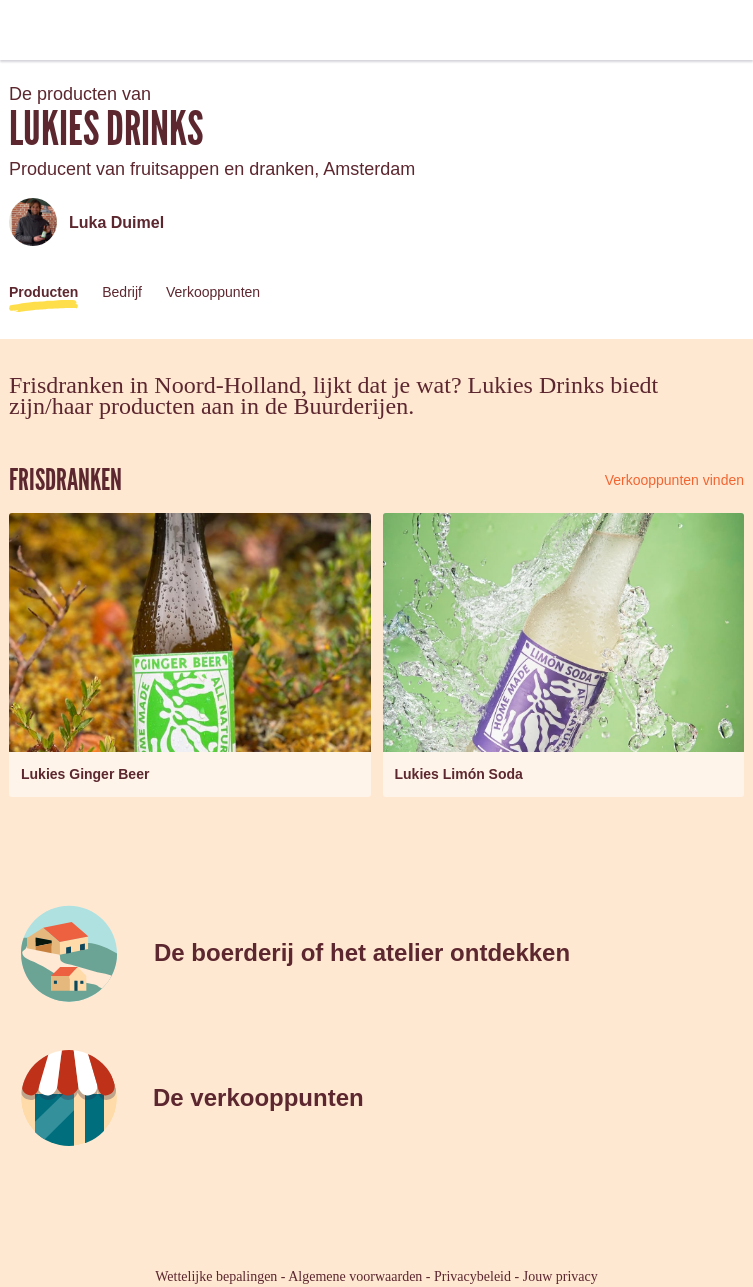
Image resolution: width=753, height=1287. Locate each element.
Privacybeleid (472, 1276)
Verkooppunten (213, 292)
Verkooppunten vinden (674, 480)
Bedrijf (122, 292)
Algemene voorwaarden (355, 1276)
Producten (43, 292)
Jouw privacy (560, 1276)
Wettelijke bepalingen (216, 1276)
